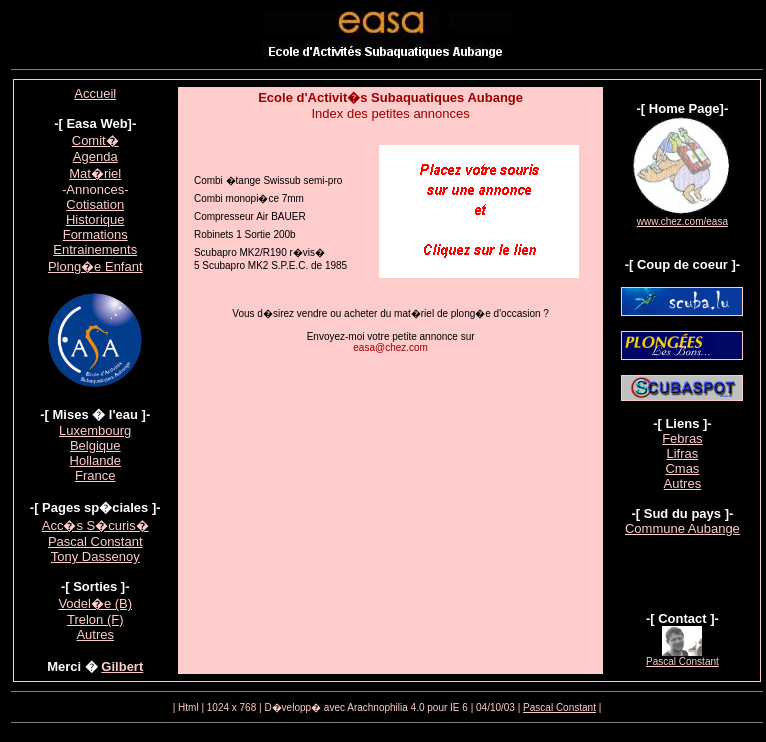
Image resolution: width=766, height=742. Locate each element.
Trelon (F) (95, 619)
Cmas (682, 468)
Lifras (683, 453)
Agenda (95, 156)
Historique (95, 219)
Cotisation (95, 204)
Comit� (95, 140)
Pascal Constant (95, 541)
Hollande (95, 460)
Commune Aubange (682, 528)
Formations (95, 234)
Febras (682, 438)
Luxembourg (95, 430)
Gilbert (122, 666)
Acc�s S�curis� (95, 525)
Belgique (95, 445)
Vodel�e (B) (95, 603)
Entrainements (95, 249)
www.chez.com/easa (682, 221)
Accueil (95, 93)
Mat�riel (95, 173)
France (95, 475)
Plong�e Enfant (95, 266)
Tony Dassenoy (95, 556)
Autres (95, 634)
